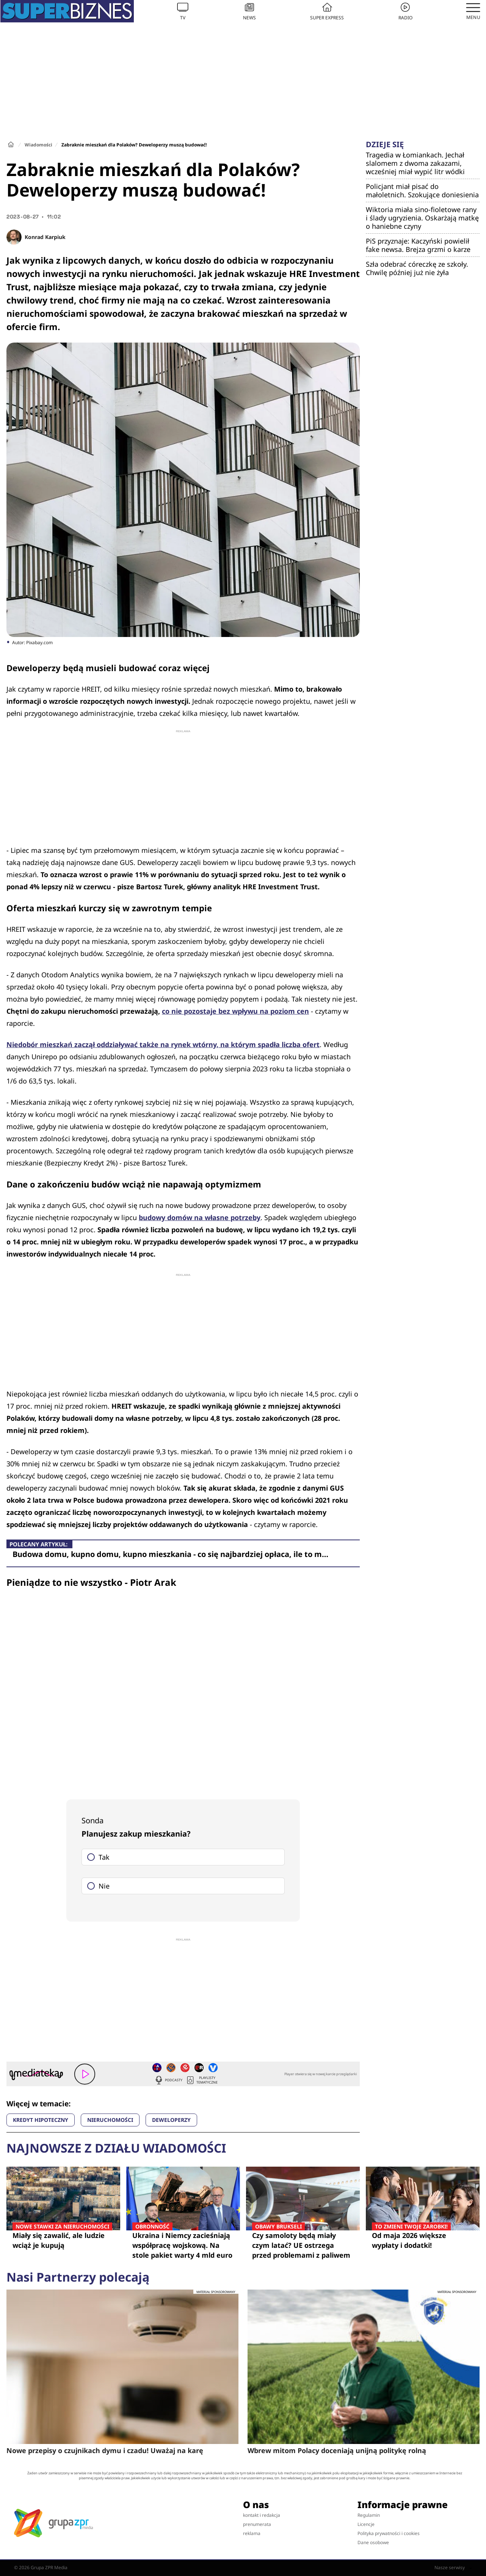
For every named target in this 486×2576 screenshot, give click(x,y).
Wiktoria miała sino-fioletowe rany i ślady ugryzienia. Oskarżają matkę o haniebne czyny (422, 217)
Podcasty (168, 2080)
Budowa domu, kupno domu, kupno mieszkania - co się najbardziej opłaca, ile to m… (170, 1554)
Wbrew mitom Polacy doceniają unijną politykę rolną (337, 2450)
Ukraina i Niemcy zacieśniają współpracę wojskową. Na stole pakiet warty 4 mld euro (183, 2245)
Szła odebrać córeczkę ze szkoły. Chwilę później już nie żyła (417, 268)
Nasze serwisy (453, 2567)
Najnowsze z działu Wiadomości (116, 2148)
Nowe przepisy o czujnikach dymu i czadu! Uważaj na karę (104, 2450)
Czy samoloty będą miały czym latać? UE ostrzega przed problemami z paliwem (303, 2245)
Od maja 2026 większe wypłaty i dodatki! (422, 2240)
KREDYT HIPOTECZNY (40, 2119)
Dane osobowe (373, 2542)
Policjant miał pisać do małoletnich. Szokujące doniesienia (422, 190)
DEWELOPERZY (171, 2119)
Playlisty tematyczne (202, 2080)
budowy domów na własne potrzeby (199, 1217)
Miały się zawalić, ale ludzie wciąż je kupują (63, 2240)
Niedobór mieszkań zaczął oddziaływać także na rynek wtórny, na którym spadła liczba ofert (163, 1044)
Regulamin (368, 2515)
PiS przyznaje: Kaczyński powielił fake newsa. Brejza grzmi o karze (418, 245)
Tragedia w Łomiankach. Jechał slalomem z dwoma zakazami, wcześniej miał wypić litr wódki (415, 163)
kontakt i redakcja (261, 2515)
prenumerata (257, 2524)
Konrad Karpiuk (45, 237)
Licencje (366, 2524)
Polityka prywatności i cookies (388, 2533)
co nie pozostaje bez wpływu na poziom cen (235, 1011)
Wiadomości (38, 145)
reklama (251, 2533)
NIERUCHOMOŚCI (110, 2119)
